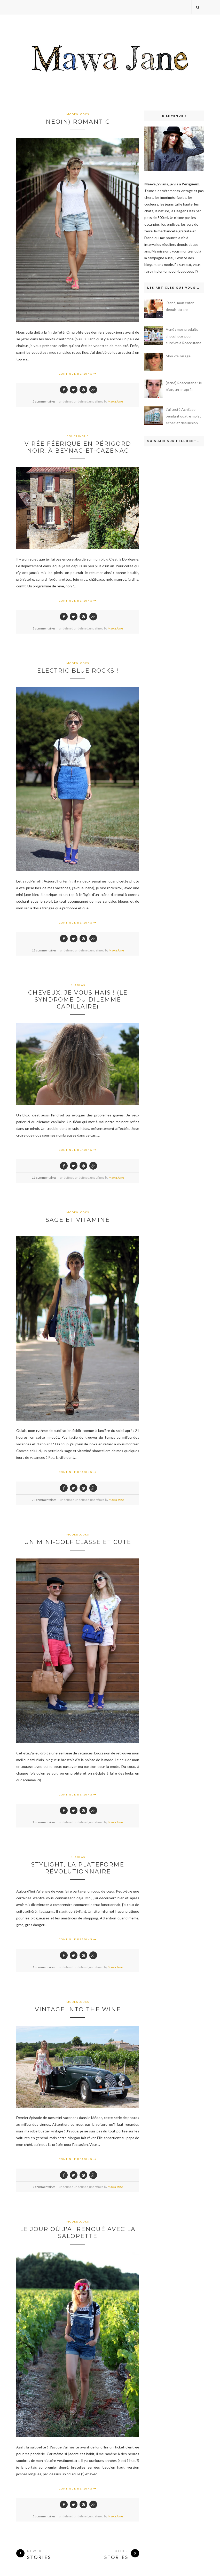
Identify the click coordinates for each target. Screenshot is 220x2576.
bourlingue (78, 436)
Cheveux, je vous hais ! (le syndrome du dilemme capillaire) (78, 999)
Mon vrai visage (178, 356)
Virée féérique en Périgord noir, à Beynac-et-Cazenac (78, 447)
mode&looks (77, 114)
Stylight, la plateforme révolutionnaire (77, 1868)
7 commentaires (44, 2187)
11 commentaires (44, 950)
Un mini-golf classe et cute (77, 1542)
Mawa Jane (115, 401)
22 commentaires (44, 1500)
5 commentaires (44, 401)
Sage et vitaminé (78, 1219)
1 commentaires (44, 1967)
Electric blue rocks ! (78, 670)
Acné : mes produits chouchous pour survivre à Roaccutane (183, 336)
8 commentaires (44, 628)
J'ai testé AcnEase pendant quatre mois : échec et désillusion (183, 416)
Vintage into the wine (78, 2009)
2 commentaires (44, 1822)
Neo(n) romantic (78, 121)
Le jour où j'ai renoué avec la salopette (78, 2233)
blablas (77, 985)
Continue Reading (78, 373)
